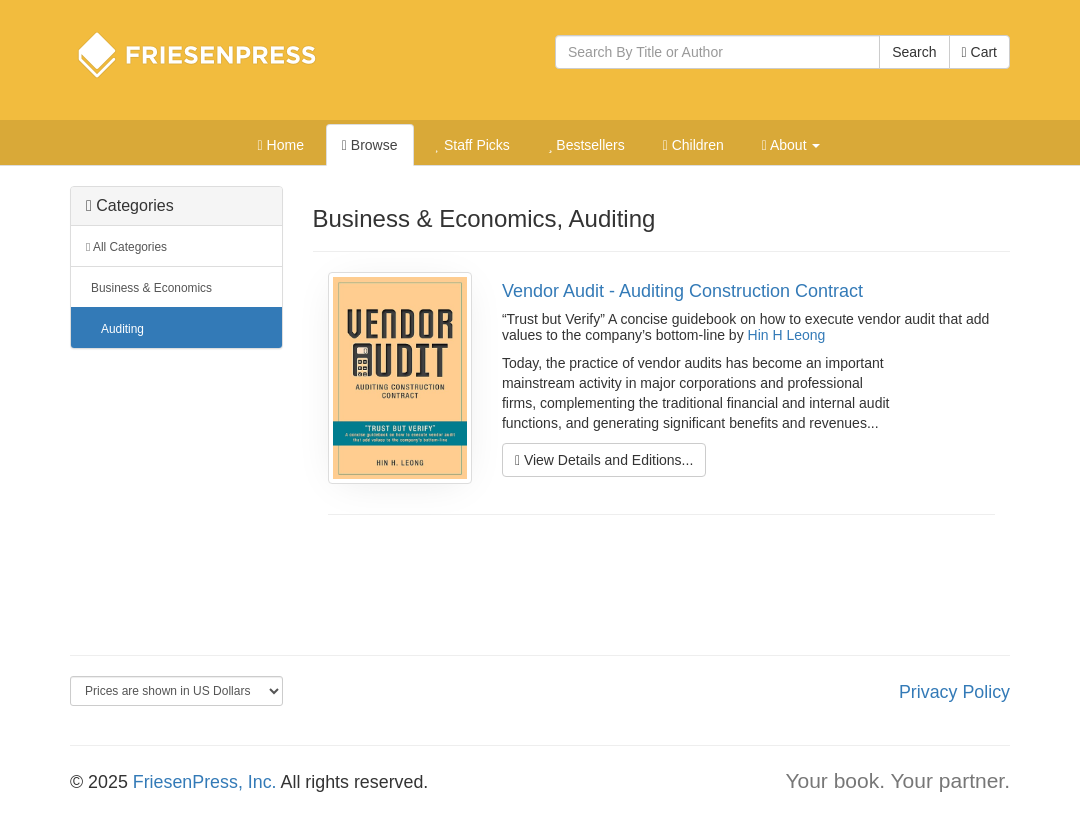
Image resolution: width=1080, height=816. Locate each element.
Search (914, 52)
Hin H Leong (787, 335)
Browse (370, 145)
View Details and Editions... (604, 460)
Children (693, 145)
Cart (979, 52)
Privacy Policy (954, 692)
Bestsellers (586, 145)
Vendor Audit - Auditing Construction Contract (682, 291)
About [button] (791, 145)
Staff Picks (472, 145)
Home (281, 145)
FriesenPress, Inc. (205, 782)
